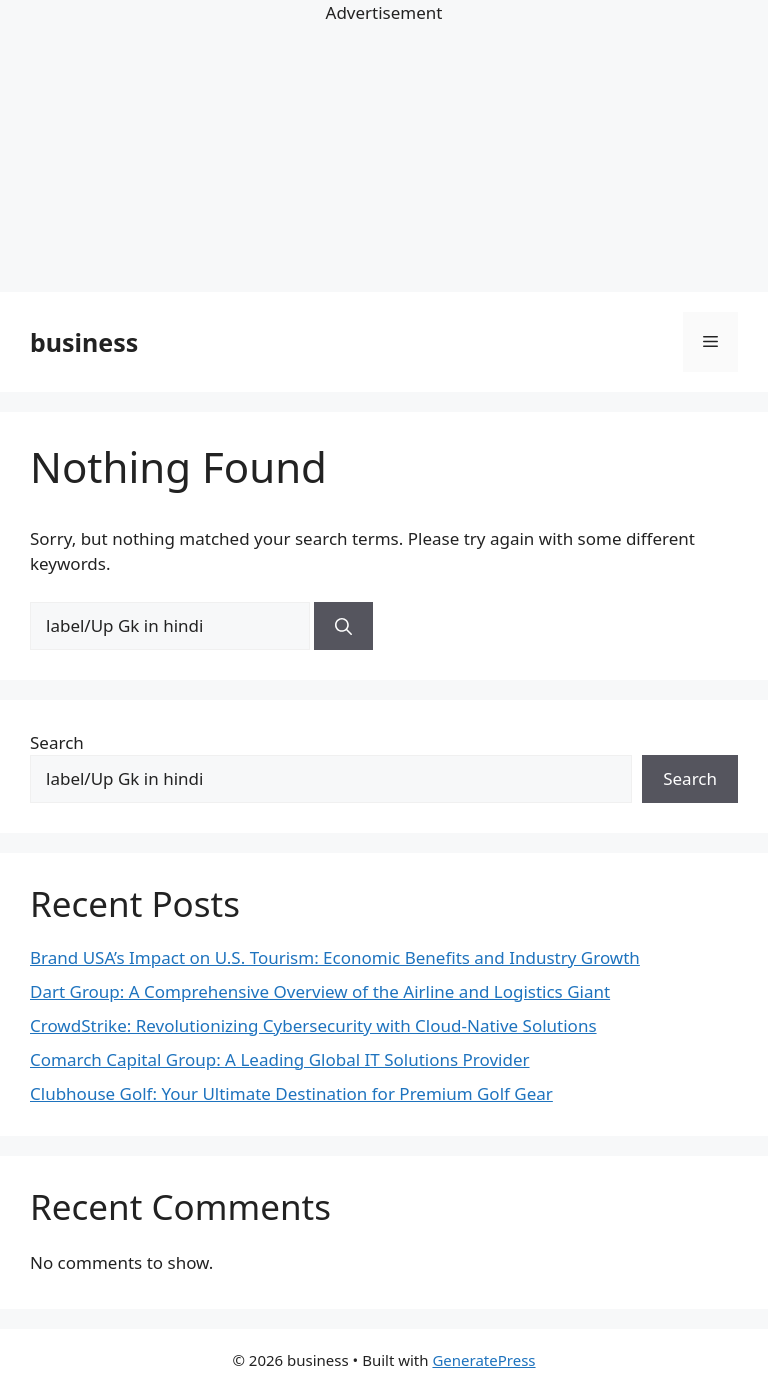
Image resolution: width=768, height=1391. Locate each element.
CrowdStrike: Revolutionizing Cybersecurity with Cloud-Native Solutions (313, 1025)
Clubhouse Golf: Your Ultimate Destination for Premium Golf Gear (291, 1093)
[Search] (343, 626)
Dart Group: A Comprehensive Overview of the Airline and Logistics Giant (320, 991)
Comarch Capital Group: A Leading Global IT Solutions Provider (280, 1059)
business (84, 342)
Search (57, 742)
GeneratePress (483, 1360)
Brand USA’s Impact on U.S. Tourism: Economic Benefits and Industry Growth (335, 957)
